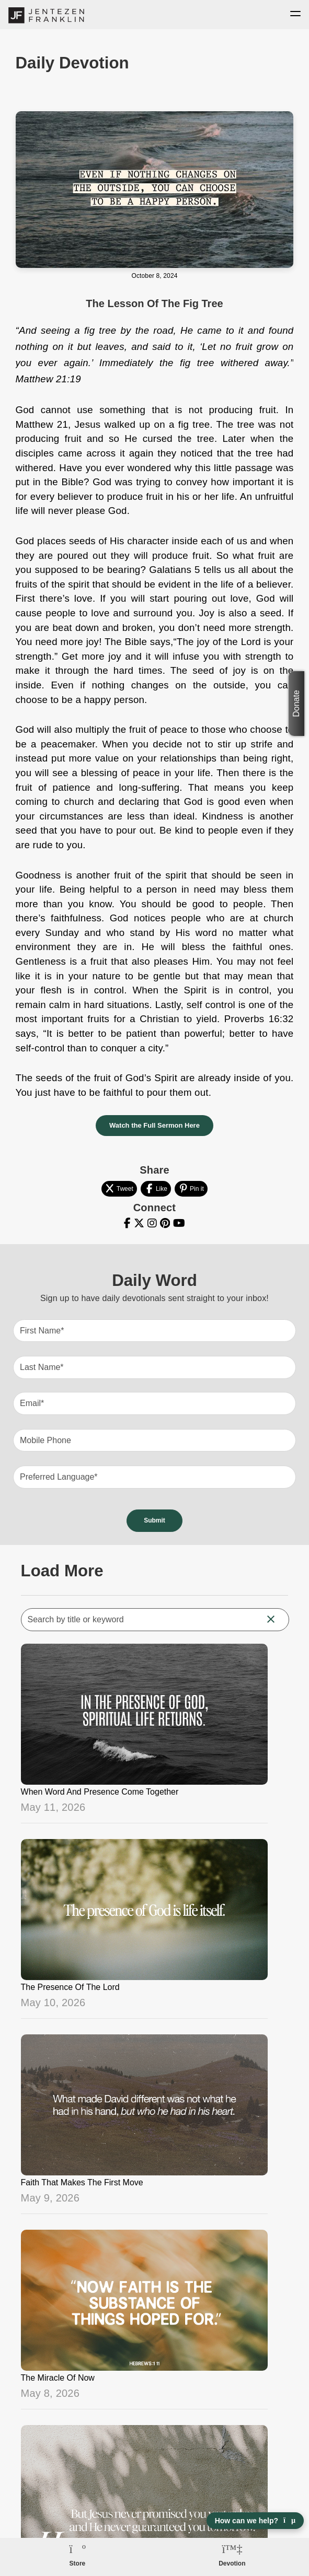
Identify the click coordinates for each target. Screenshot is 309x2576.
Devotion (232, 2563)
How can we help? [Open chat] (255, 2520)
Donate (296, 703)
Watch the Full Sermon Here (154, 1125)
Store (78, 2563)
